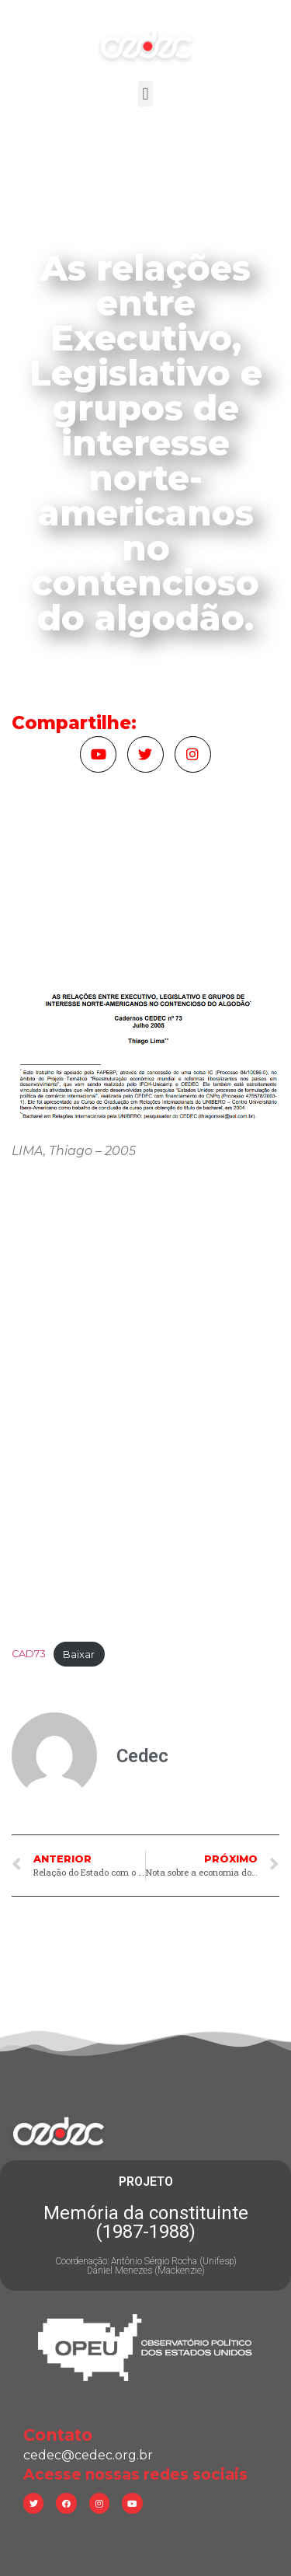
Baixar (79, 1654)
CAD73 (29, 1654)
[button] (145, 93)
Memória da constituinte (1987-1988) (145, 2222)
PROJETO (146, 2181)
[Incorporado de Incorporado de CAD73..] (145, 1404)
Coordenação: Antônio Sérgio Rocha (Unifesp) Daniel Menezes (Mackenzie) (146, 2266)
